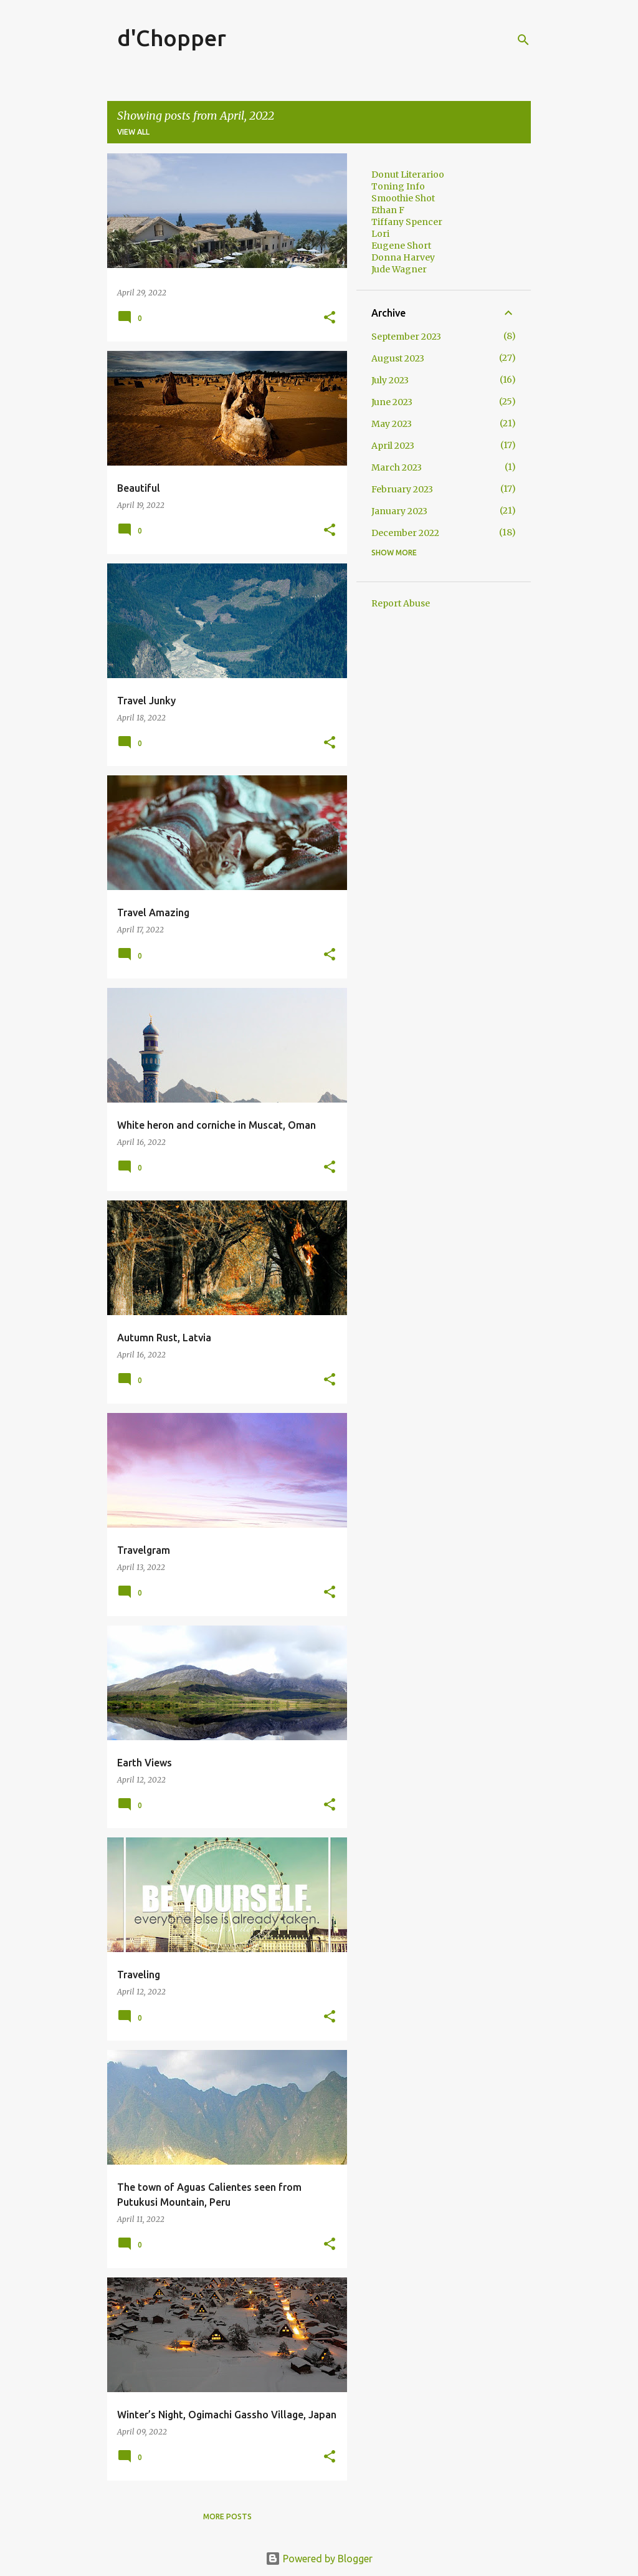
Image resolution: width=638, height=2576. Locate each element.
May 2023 (391, 423)
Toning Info (398, 186)
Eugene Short (401, 245)
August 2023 (397, 358)
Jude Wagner (399, 269)
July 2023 (390, 380)
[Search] (523, 40)
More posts (227, 2516)
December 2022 (405, 533)
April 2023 (392, 445)
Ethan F (387, 210)
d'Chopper (171, 37)
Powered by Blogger (319, 2558)
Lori (380, 233)
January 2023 (399, 511)
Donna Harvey (403, 257)
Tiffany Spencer (406, 221)
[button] (329, 318)
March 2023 (396, 467)
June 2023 (391, 402)
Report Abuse (400, 603)
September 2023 (406, 336)
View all (133, 132)
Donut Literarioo (407, 174)
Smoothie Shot (403, 198)
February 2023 (402, 489)
